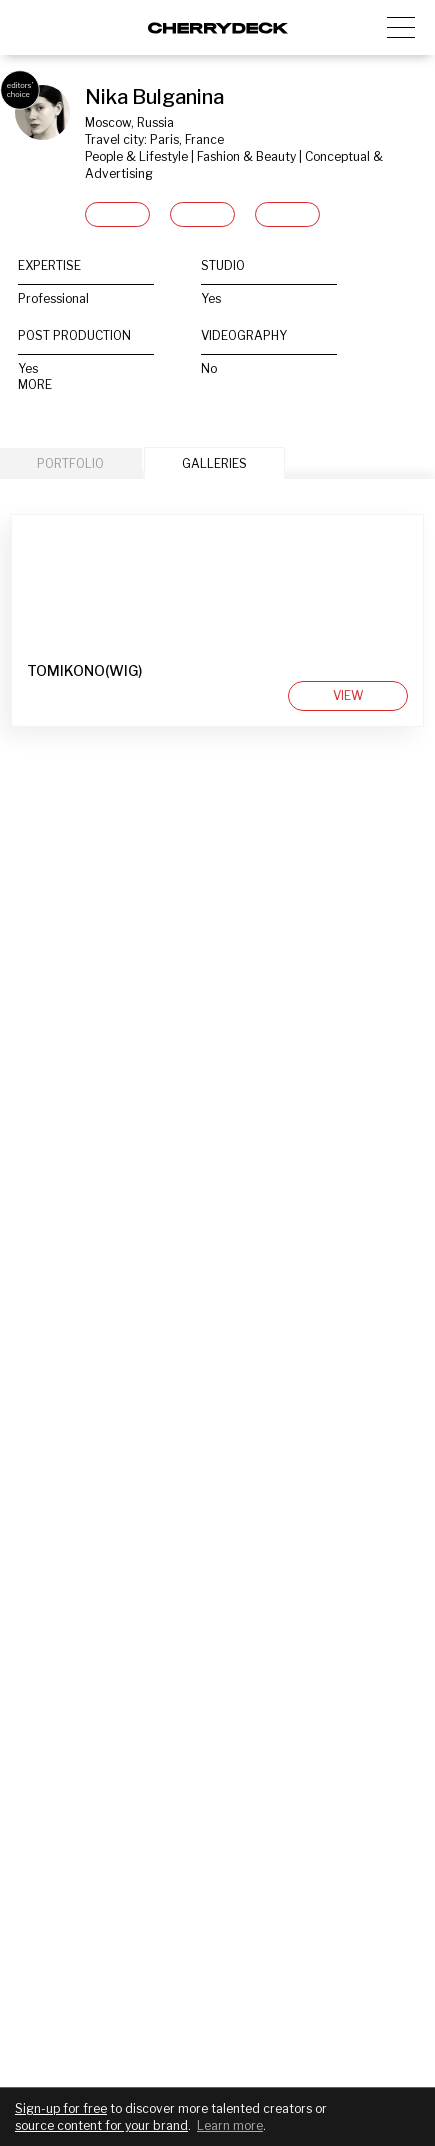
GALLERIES (214, 463)
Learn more (230, 2125)
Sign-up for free (61, 2108)
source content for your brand (101, 2125)
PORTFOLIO (70, 463)
